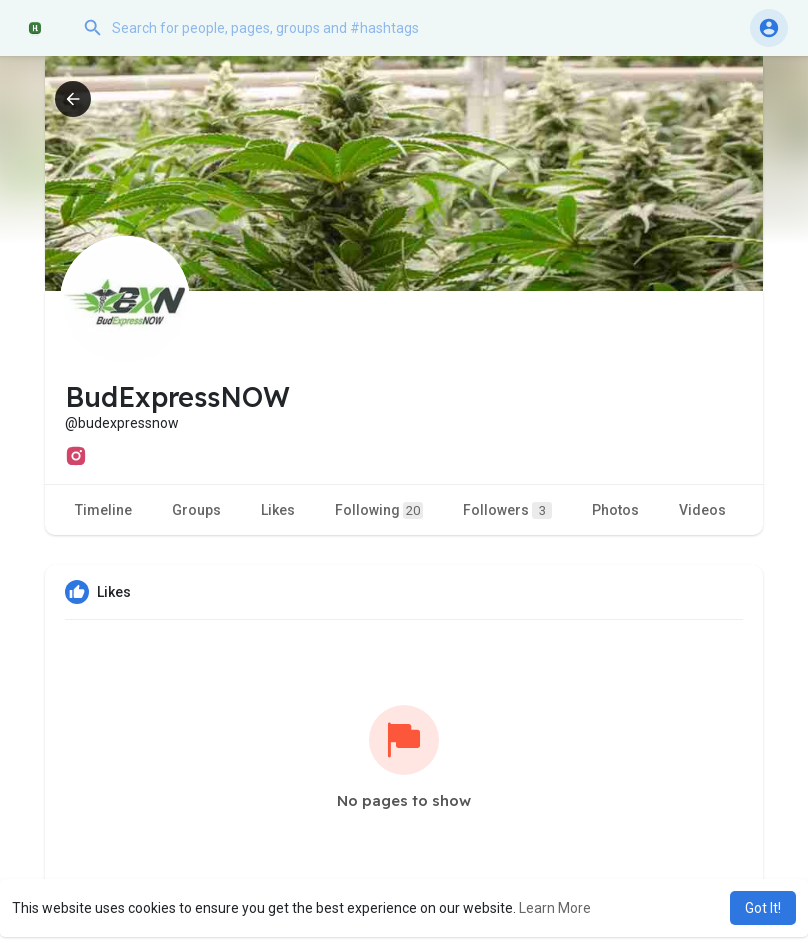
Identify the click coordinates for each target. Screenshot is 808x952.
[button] (275, 28)
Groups (196, 510)
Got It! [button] (763, 908)
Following (379, 510)
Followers (507, 510)
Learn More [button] (555, 908)
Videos (702, 510)
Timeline (103, 510)
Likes (278, 510)
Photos (615, 510)
